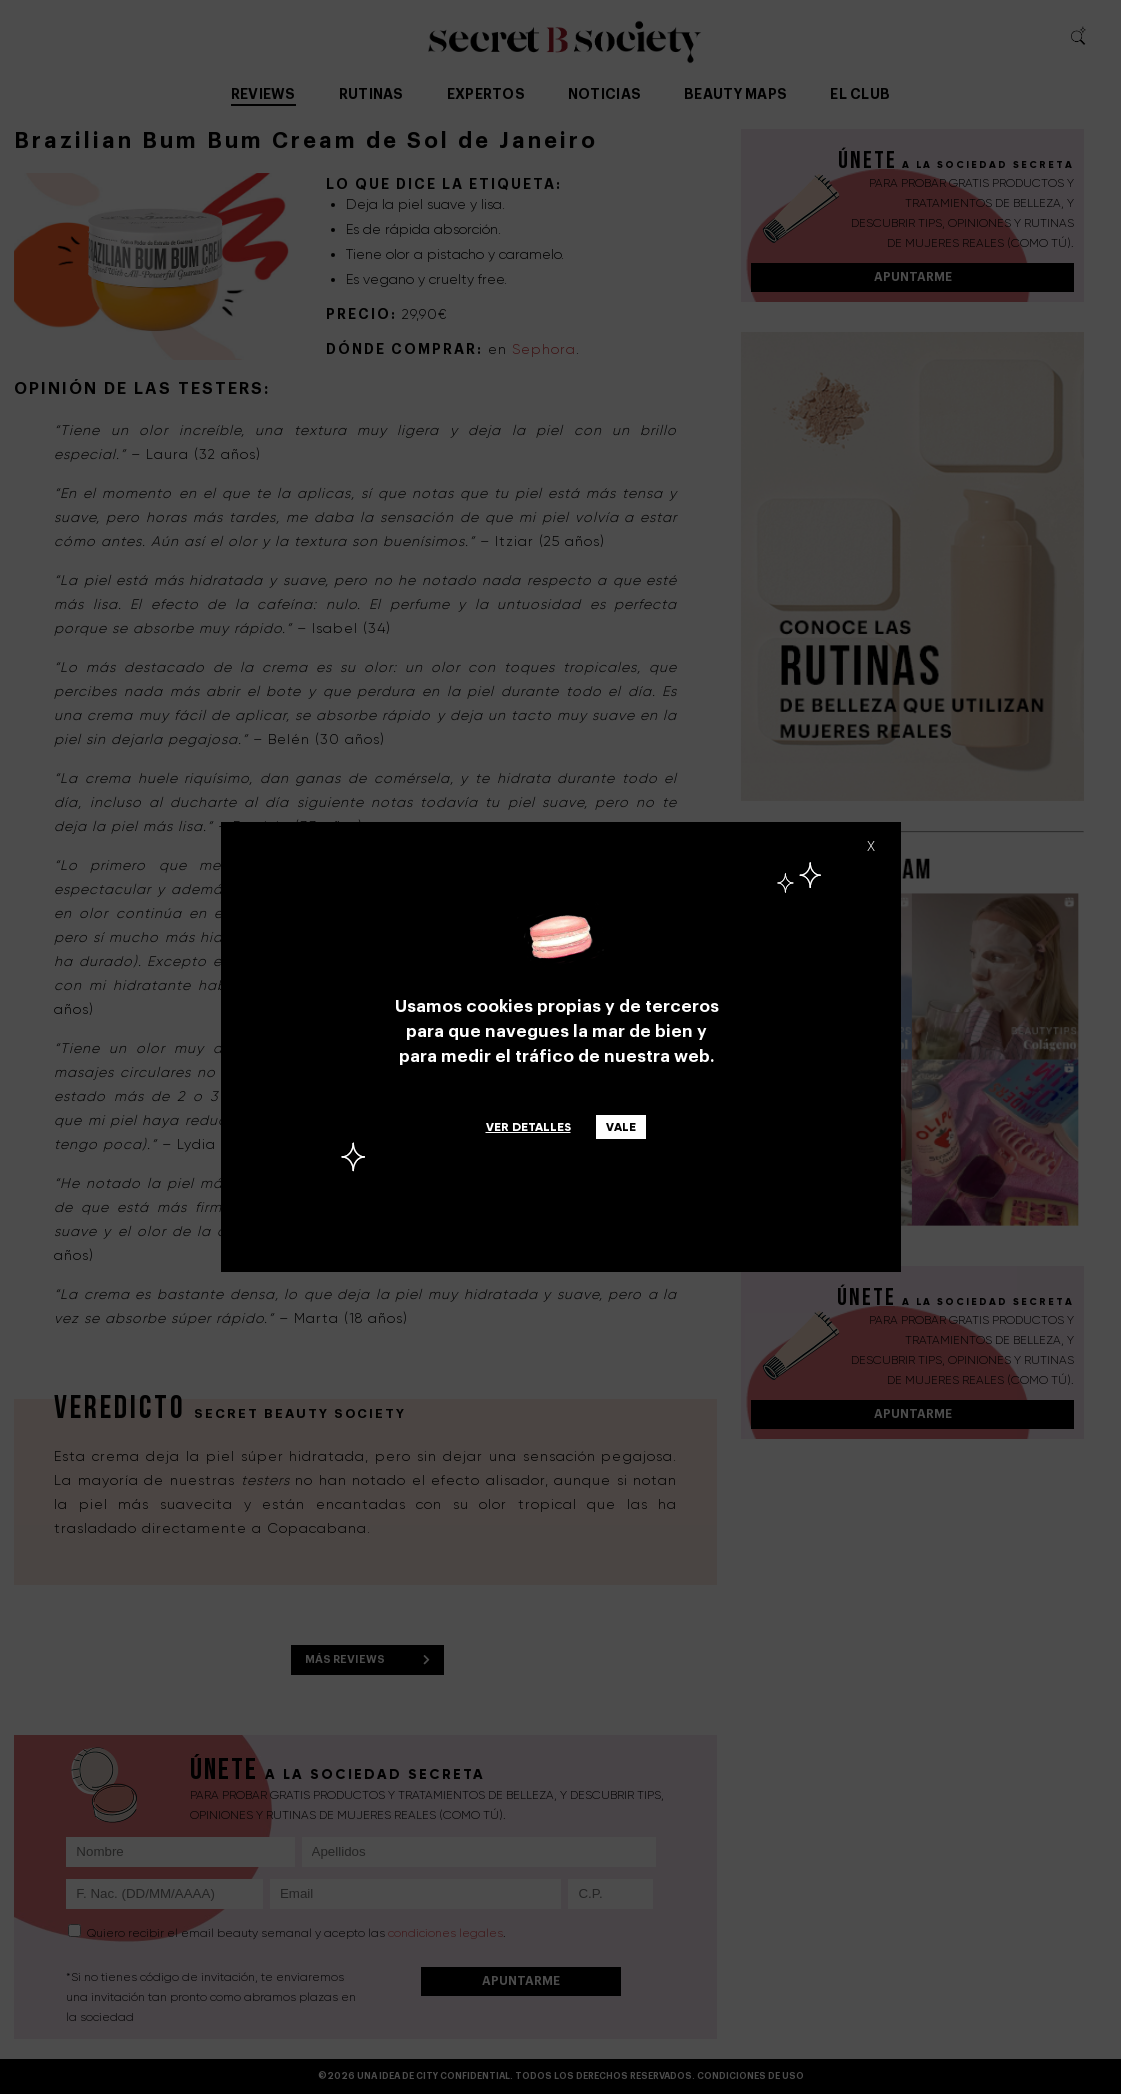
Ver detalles (528, 1127)
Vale (621, 1127)
